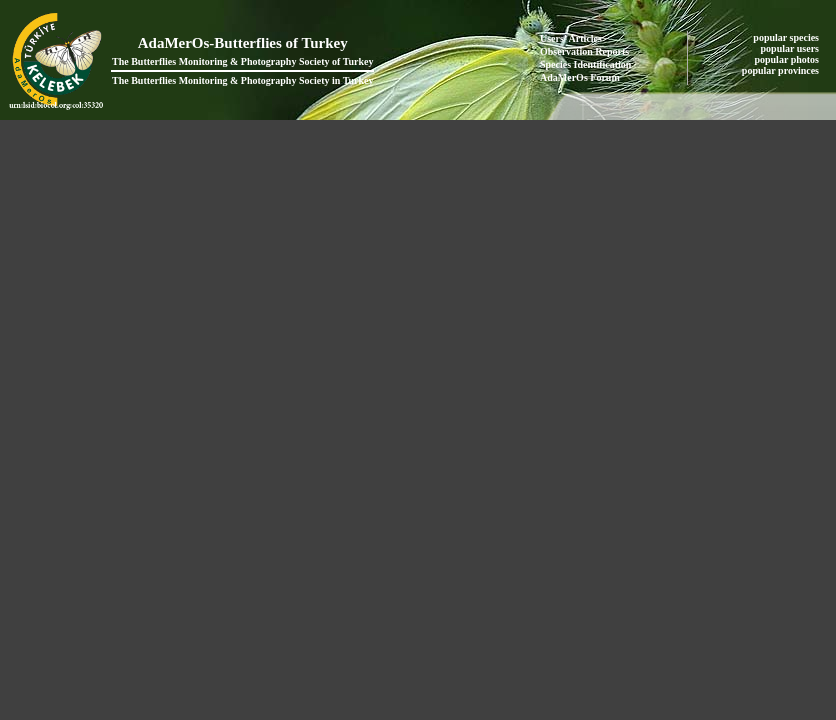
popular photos (787, 59)
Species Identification (585, 64)
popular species (787, 37)
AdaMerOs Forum (580, 77)
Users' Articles (571, 38)
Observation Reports (584, 51)
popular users (791, 48)
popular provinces (782, 70)
